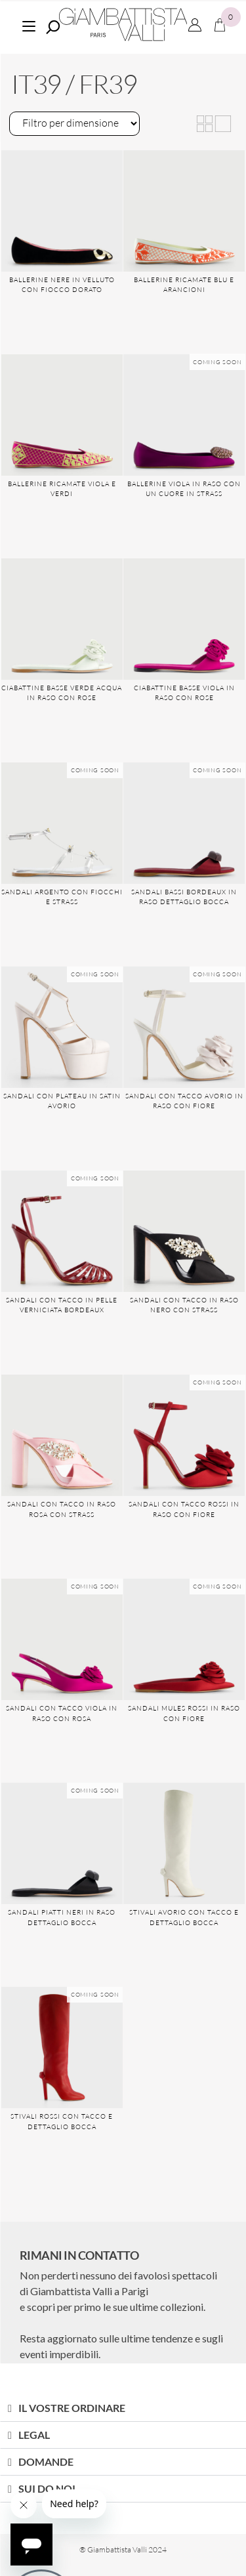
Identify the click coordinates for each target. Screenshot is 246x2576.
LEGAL (34, 2434)
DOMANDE (45, 2461)
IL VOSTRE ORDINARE (71, 2407)
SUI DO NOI (46, 2488)
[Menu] (28, 25)
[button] (123, 2408)
